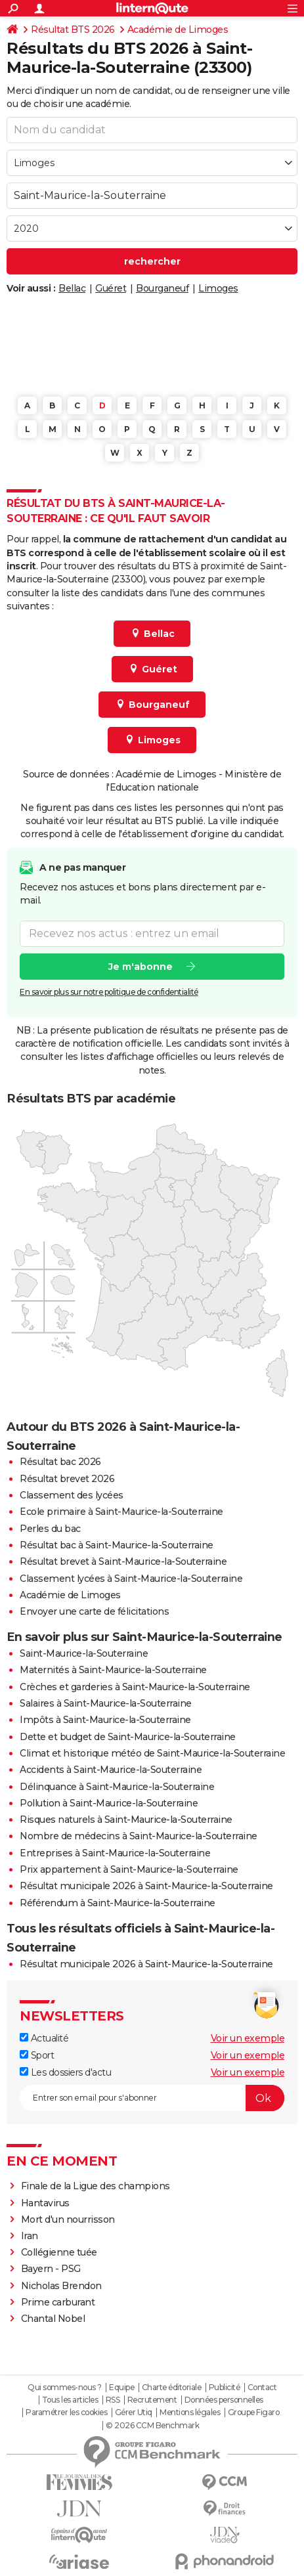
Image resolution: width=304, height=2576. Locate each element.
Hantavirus (45, 2203)
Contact (262, 2387)
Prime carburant (58, 2302)
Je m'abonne (140, 966)
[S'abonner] (152, 2098)
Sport (37, 2055)
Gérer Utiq (133, 2412)
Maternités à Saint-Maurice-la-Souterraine (113, 1670)
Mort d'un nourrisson (68, 2219)
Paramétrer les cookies (66, 2412)
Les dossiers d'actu (65, 2072)
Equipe (121, 2387)
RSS (113, 2400)
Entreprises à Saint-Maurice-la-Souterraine (115, 1853)
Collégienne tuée (59, 2252)
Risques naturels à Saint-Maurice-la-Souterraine (126, 1819)
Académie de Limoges (177, 29)
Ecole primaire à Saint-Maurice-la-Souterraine (121, 1511)
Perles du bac (50, 1529)
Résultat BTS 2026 (73, 29)
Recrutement (152, 2400)
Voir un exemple (248, 2038)
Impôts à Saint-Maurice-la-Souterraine (105, 1720)
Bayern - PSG (51, 2269)
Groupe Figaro (254, 2412)
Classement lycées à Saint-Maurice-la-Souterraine (131, 1578)
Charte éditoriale (172, 2387)
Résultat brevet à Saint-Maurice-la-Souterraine (123, 1561)
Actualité (44, 2038)
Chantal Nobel (53, 2319)
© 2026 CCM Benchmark (152, 2425)
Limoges (218, 288)
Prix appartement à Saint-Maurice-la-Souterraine (129, 1869)
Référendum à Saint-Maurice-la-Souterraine (117, 1903)
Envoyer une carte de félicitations (94, 1611)
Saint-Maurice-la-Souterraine (84, 1653)
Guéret (110, 288)
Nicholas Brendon (61, 2286)
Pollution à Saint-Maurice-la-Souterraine (109, 1803)
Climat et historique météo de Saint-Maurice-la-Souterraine (152, 1753)
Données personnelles (224, 2400)
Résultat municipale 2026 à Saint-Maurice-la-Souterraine (146, 1886)
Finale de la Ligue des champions (95, 2186)
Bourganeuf (162, 288)
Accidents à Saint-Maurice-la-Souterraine (111, 1770)
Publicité (224, 2387)
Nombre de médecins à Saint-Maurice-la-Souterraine (138, 1836)
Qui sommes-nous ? (65, 2387)
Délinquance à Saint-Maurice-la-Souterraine (117, 1787)
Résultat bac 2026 (60, 1462)
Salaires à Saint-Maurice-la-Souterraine (106, 1703)
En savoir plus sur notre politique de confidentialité (109, 992)
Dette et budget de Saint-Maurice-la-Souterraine (128, 1737)
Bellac (71, 288)
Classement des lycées (71, 1495)
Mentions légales (190, 2412)
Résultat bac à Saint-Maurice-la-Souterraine (116, 1545)
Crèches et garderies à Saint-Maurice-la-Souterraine (135, 1687)
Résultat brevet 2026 (67, 1479)
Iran (29, 2236)
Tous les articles (70, 2400)
